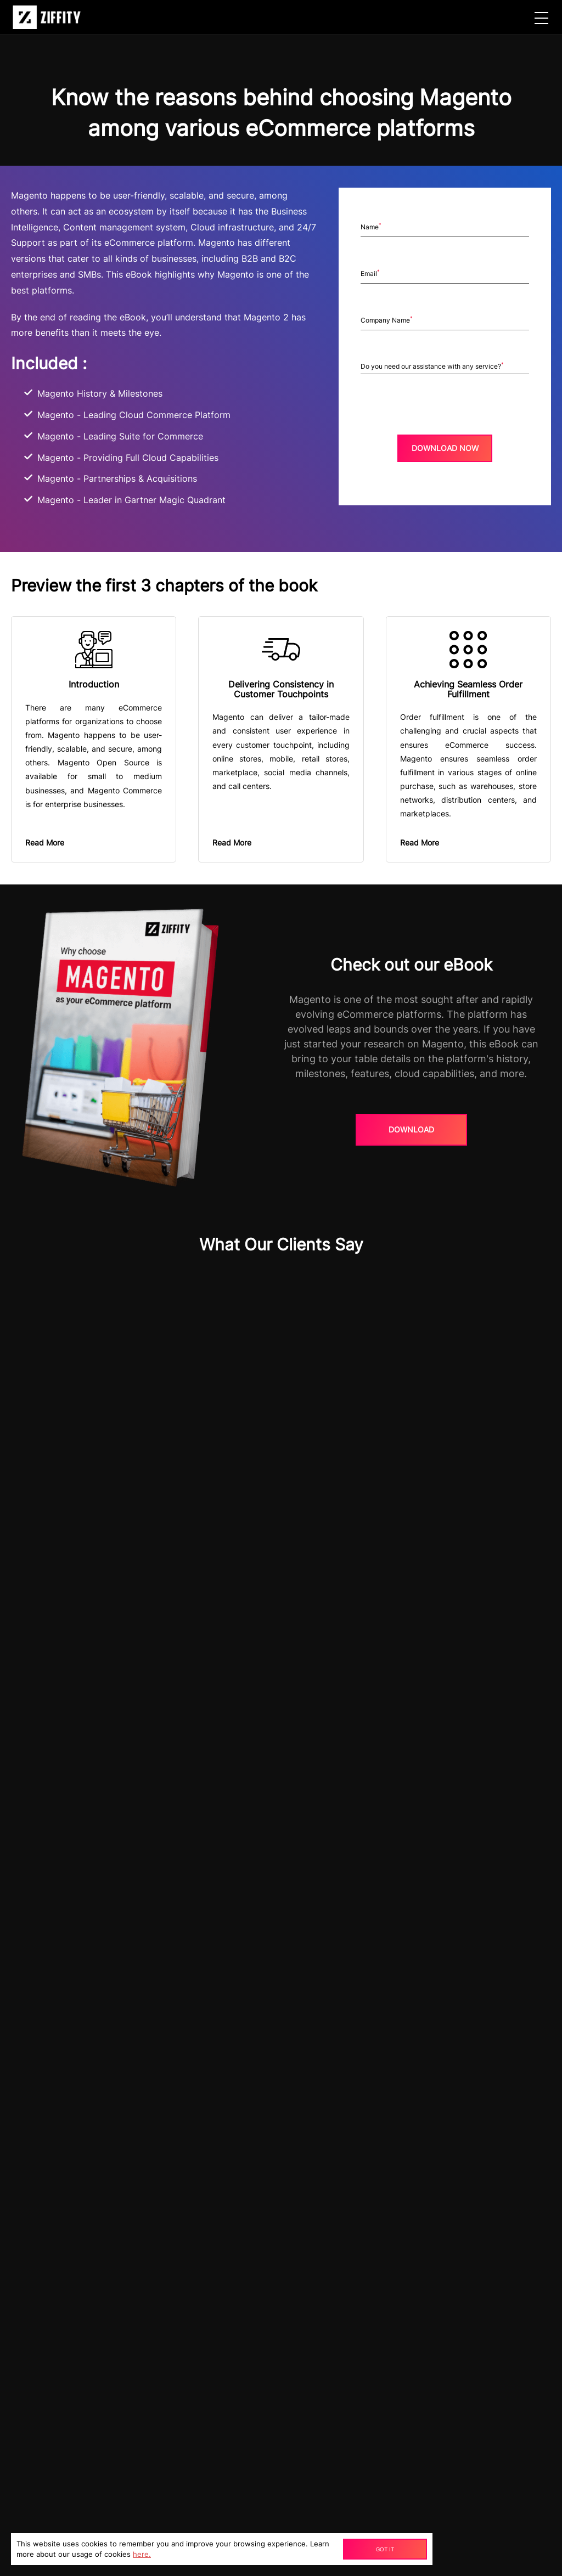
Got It (385, 2549)
